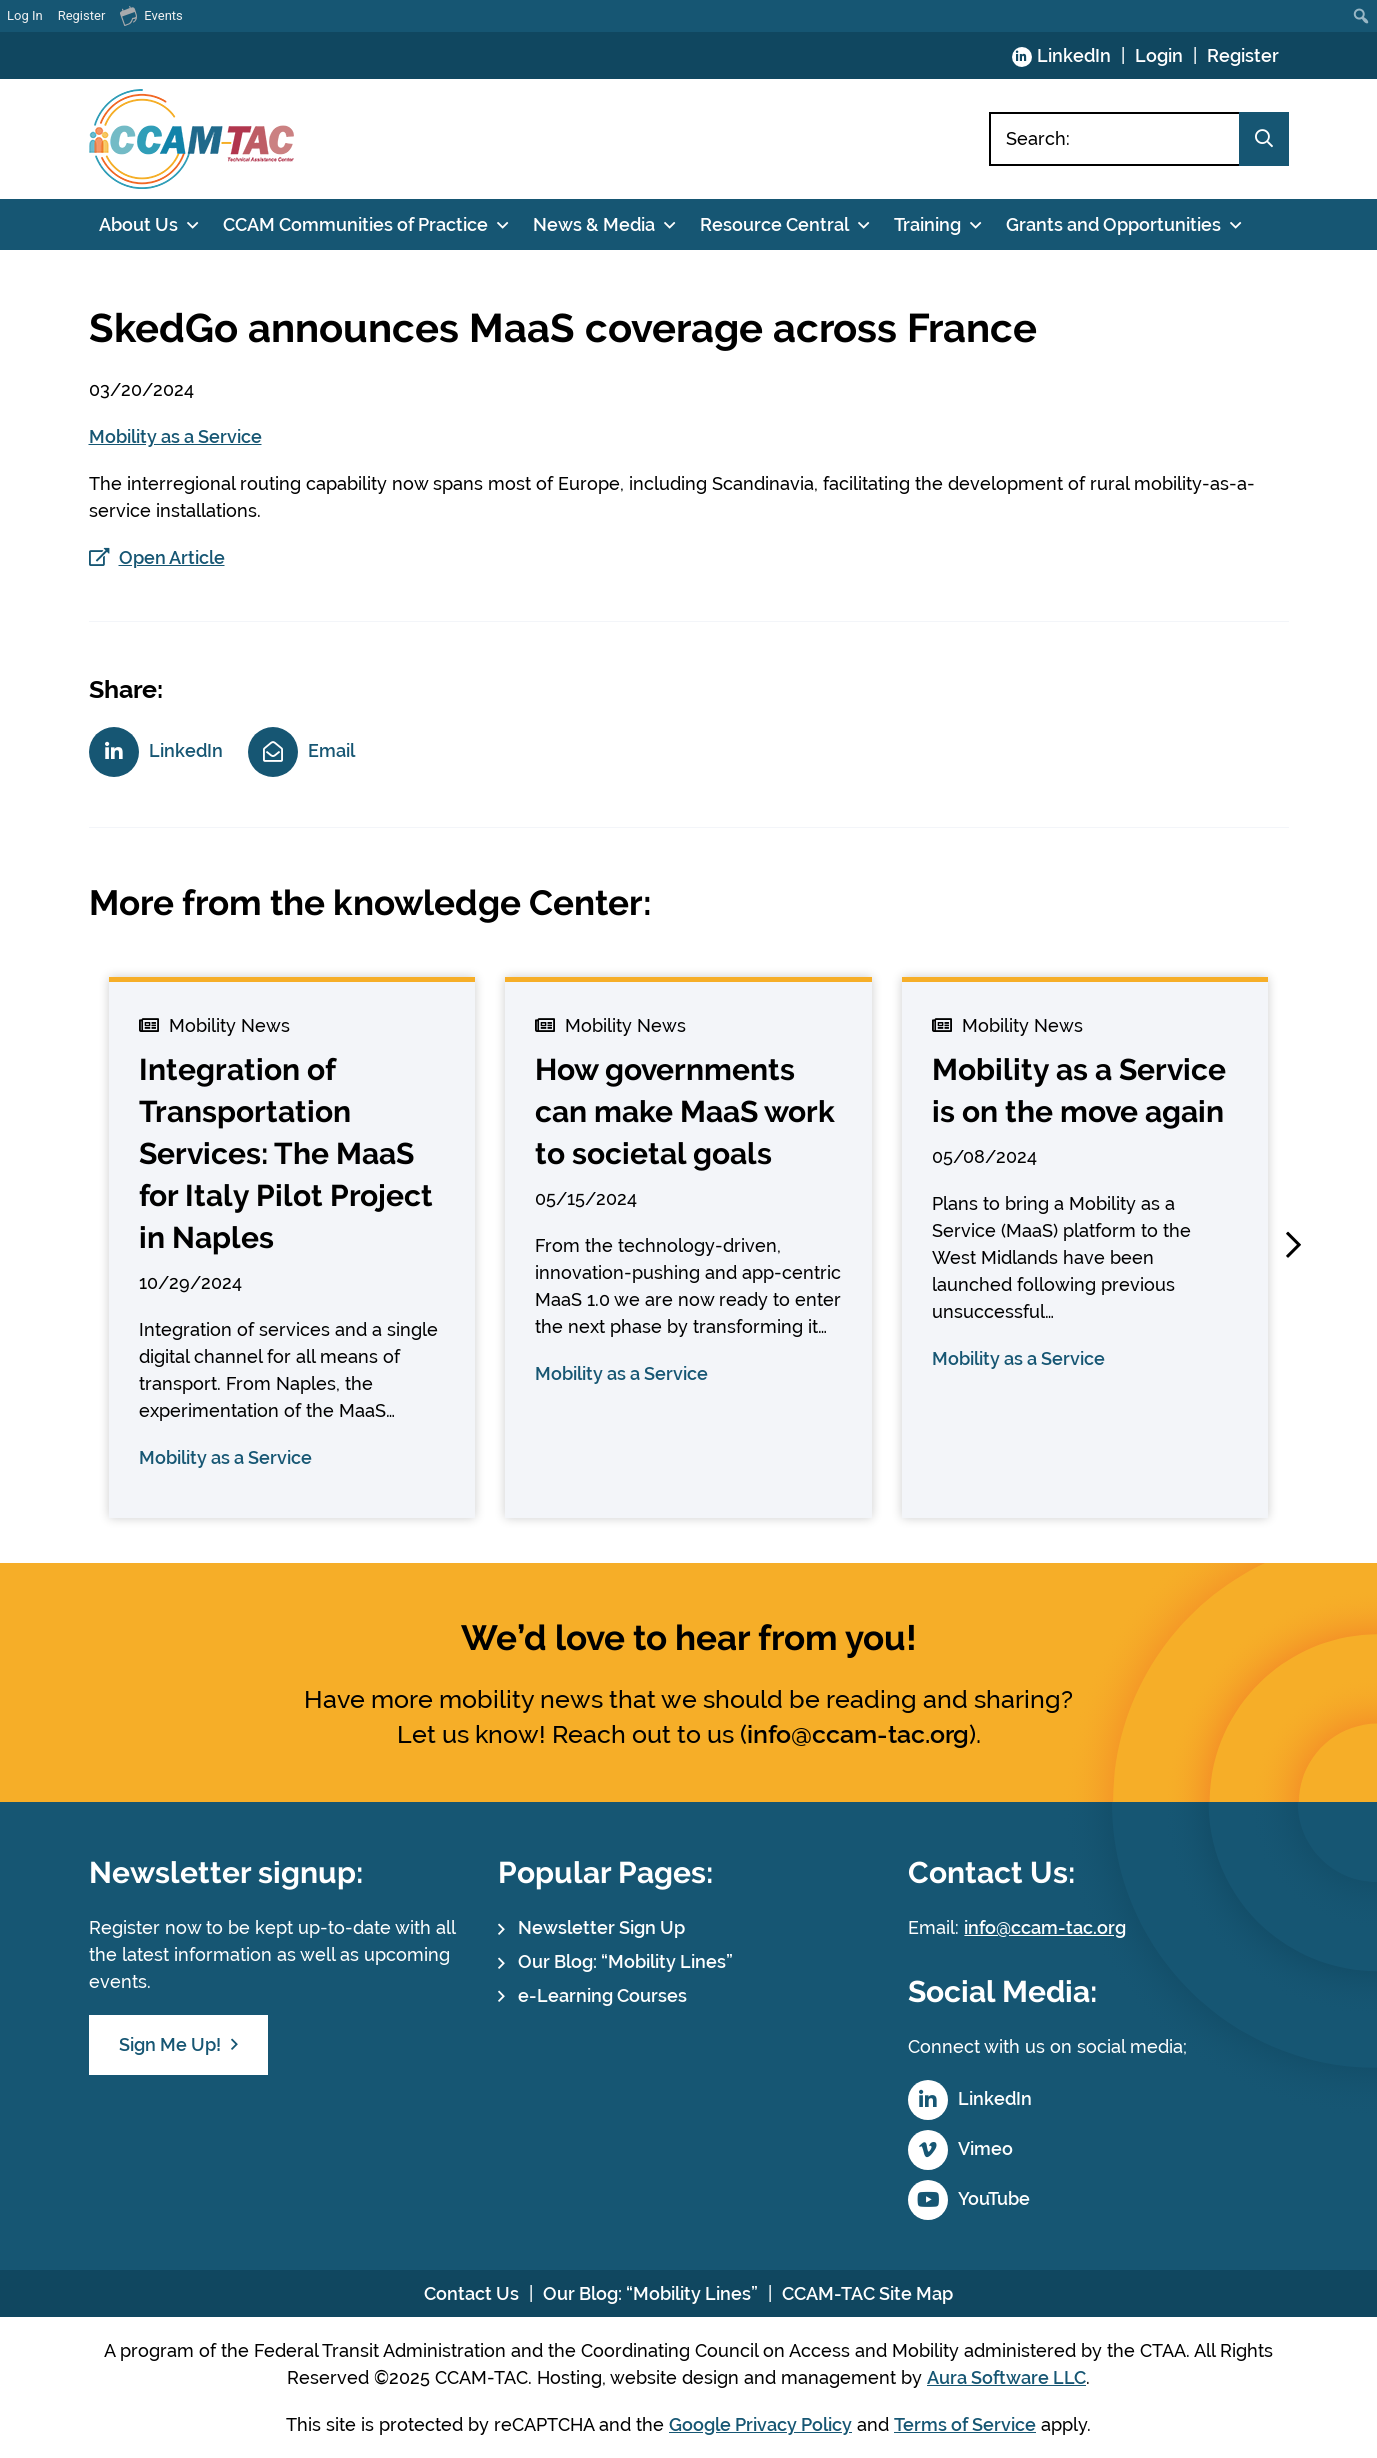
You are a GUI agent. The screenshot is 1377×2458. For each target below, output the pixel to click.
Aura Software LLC (1006, 2377)
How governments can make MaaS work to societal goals (685, 1111)
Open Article (172, 557)
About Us (138, 224)
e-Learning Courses (602, 1995)
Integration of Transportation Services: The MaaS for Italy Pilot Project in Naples (286, 1153)
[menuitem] (1361, 16)
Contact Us (471, 2293)
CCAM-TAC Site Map (867, 2293)
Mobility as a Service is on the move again (1079, 1090)
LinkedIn (1074, 55)
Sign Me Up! (170, 2044)
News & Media (594, 224)
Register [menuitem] (82, 15)
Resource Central (774, 224)
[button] (1294, 1245)
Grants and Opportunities (1113, 224)
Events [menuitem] (151, 15)
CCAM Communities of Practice (355, 224)
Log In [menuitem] (25, 15)
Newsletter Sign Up (601, 1927)
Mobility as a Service (175, 436)
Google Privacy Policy (760, 2424)
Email (331, 750)
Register (1243, 55)
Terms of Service (965, 2424)
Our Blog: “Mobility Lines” (625, 1961)
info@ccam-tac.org (858, 1734)
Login (1159, 55)
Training (927, 224)
